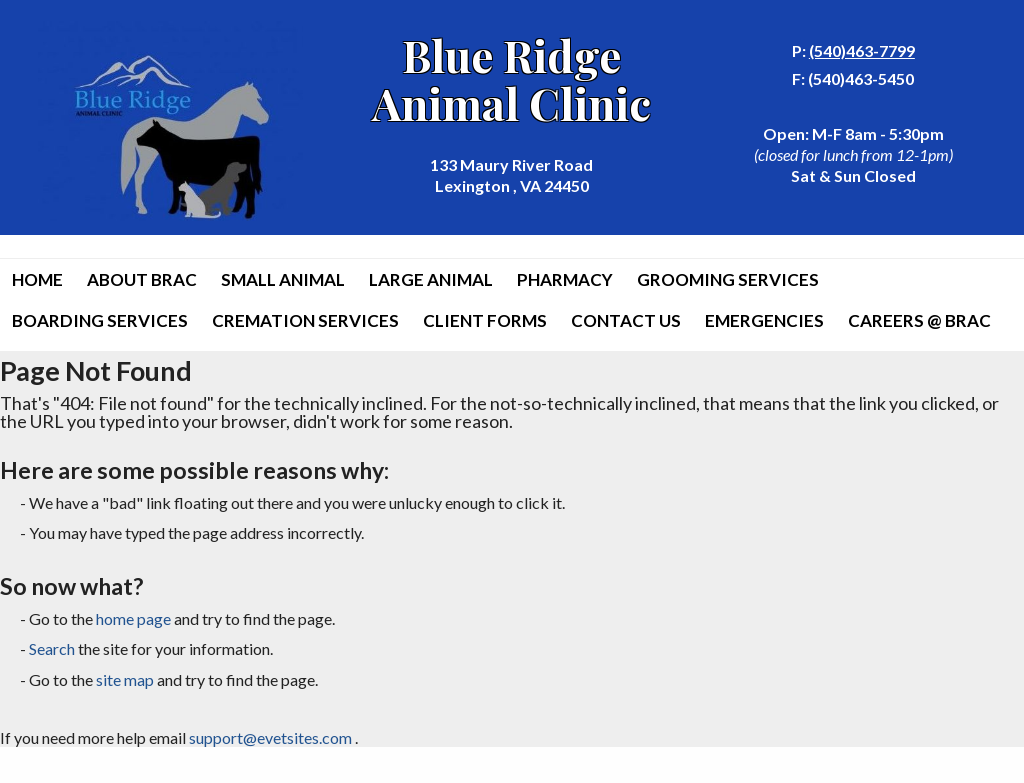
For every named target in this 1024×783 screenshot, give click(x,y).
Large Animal (431, 279)
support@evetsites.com (270, 737)
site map (125, 679)
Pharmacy (565, 279)
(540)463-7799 (862, 50)
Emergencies (764, 320)
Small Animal (283, 279)
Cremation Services (305, 320)
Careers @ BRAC (919, 320)
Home (37, 279)
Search (52, 648)
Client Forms (485, 320)
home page (133, 618)
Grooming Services (728, 279)
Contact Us (626, 320)
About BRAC (142, 279)
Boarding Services (100, 320)
